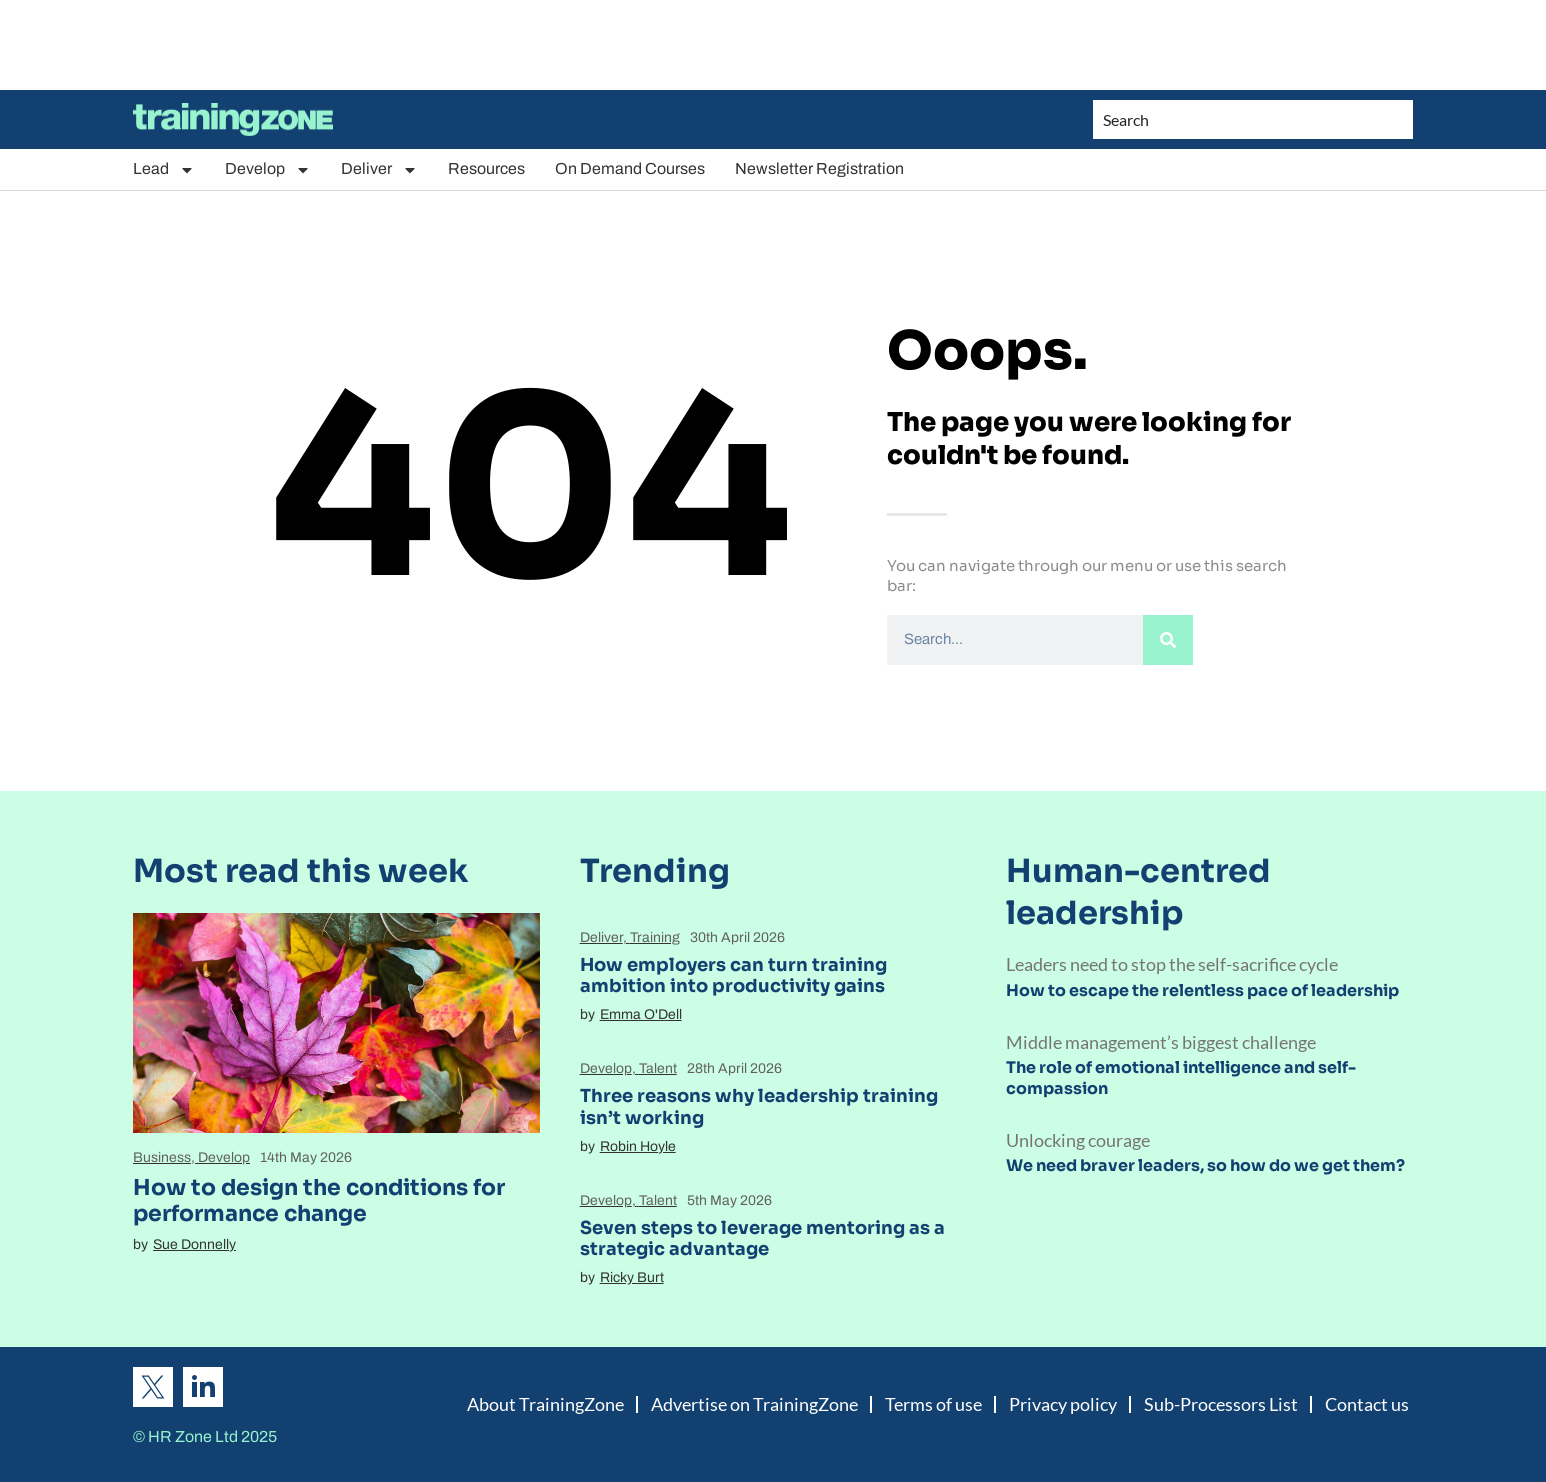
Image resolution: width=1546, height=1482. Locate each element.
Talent (658, 1068)
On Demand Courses (630, 168)
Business (162, 1157)
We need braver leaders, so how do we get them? (1205, 1165)
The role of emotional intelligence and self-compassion (1181, 1078)
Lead (164, 169)
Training (655, 937)
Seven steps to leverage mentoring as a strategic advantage (762, 1239)
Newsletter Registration (819, 168)
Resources (486, 168)
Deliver (379, 169)
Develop (268, 169)
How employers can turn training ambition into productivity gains (733, 976)
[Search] (1168, 640)
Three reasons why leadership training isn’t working (759, 1107)
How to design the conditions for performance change (319, 1200)
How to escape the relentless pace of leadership (1202, 990)
